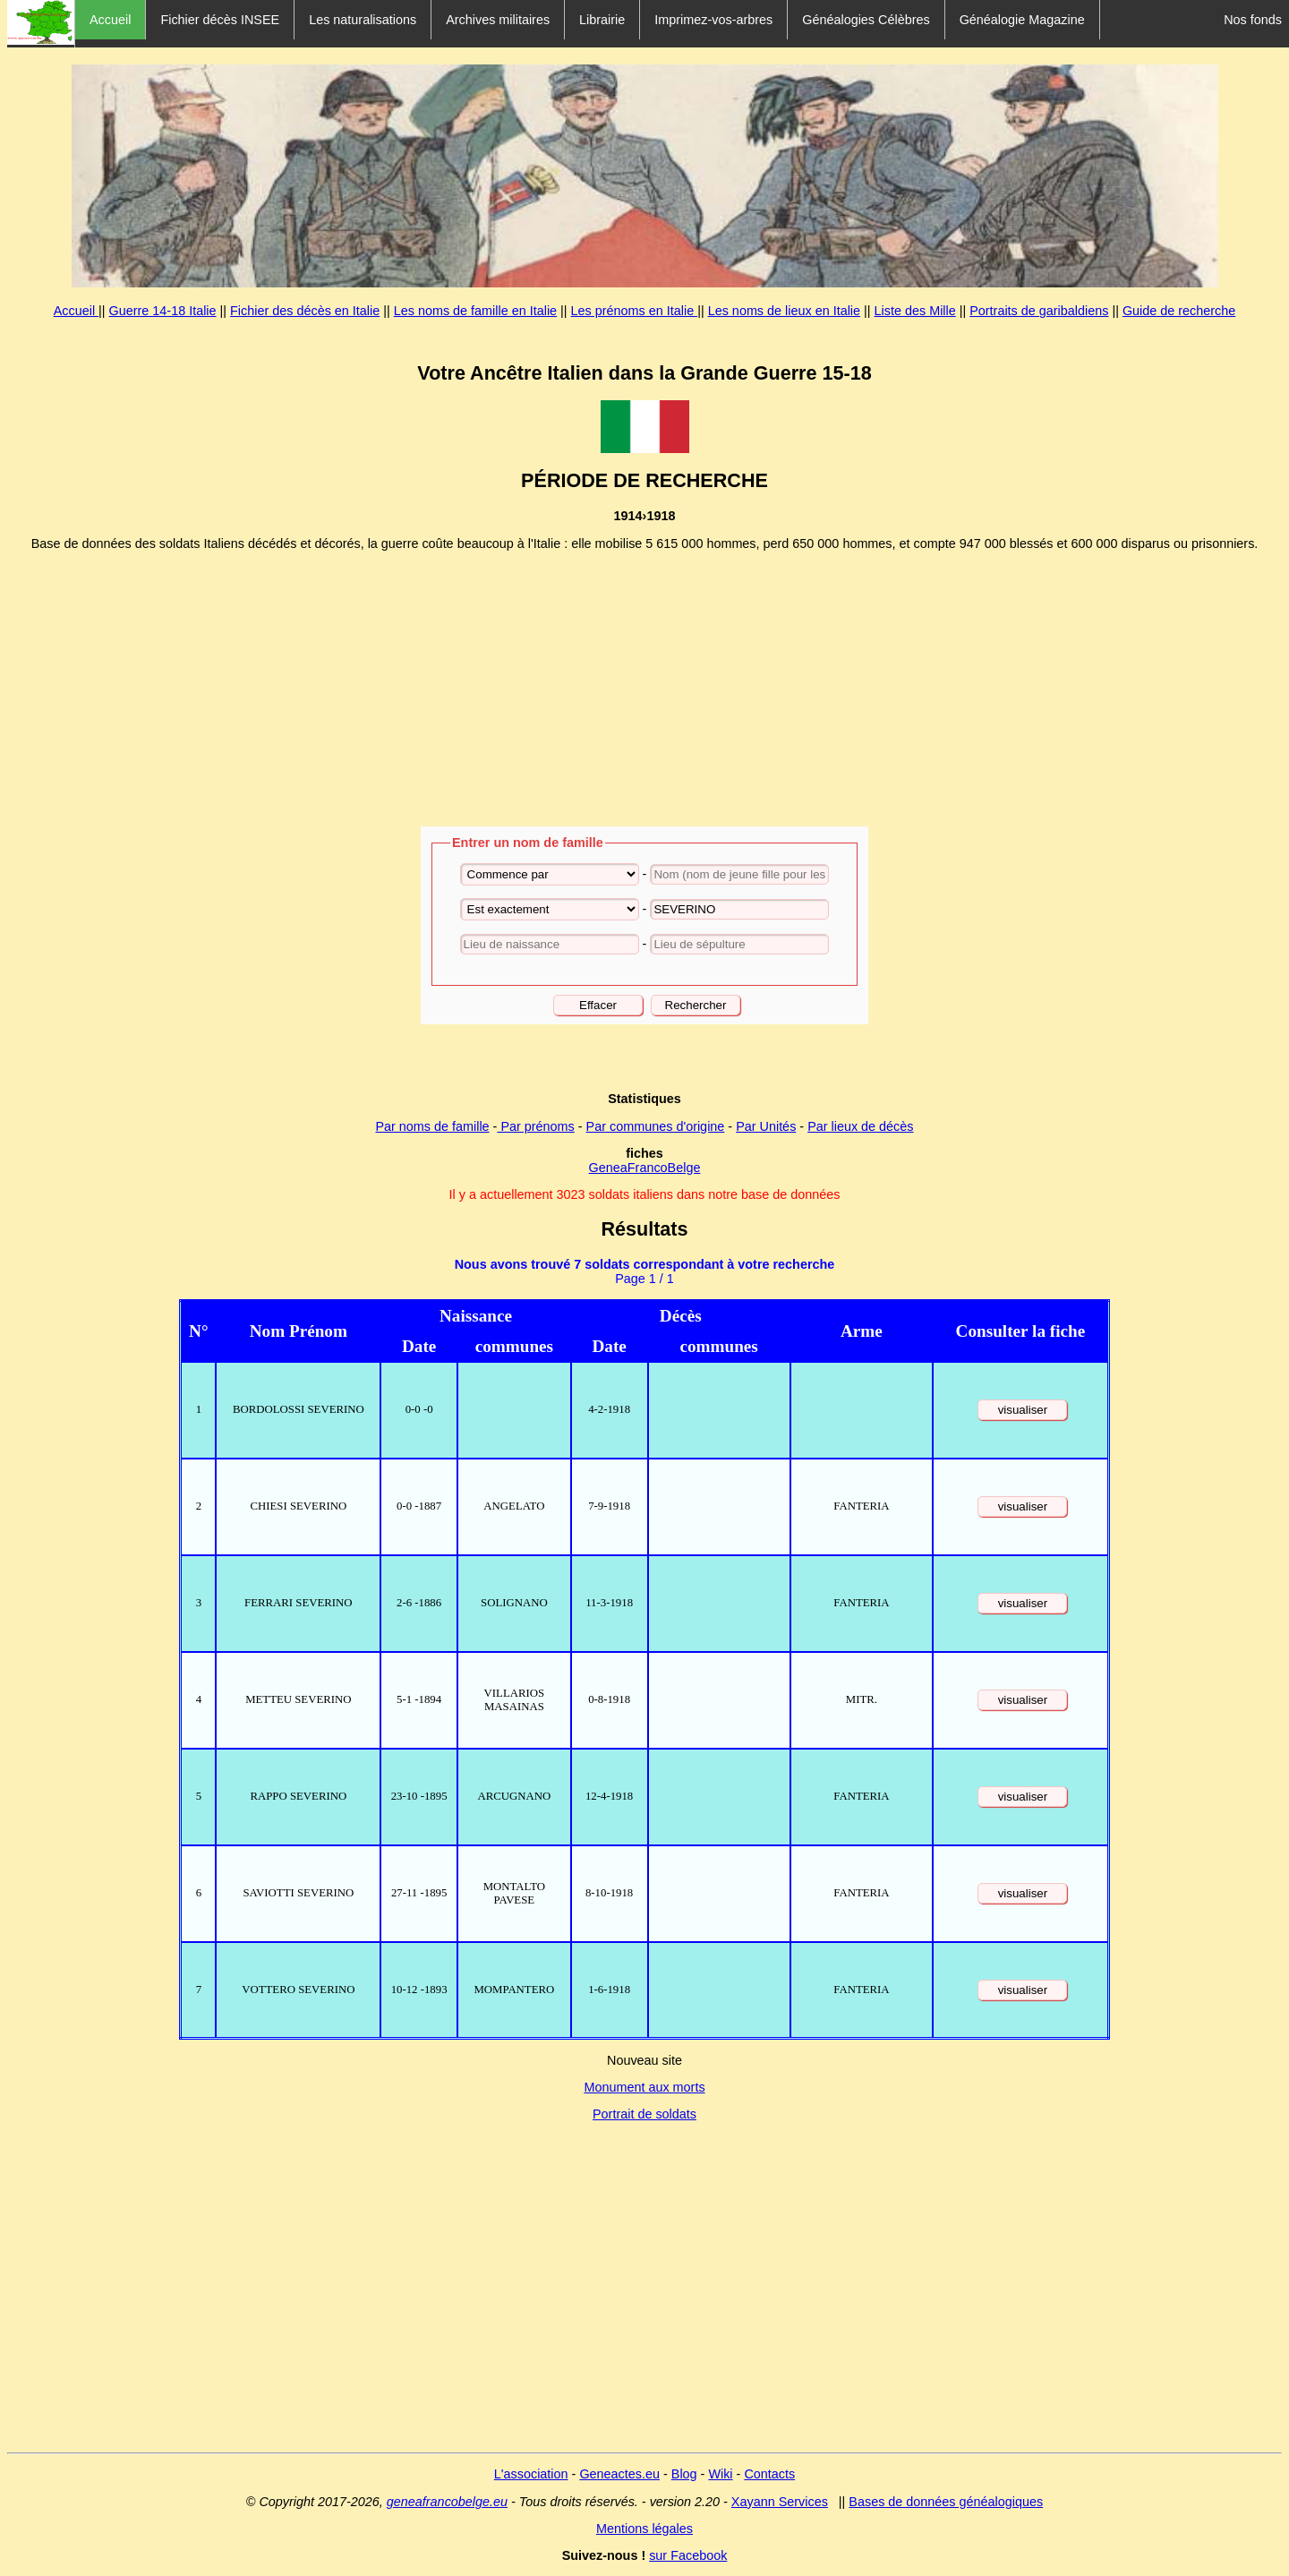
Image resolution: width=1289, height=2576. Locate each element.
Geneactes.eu (619, 2474)
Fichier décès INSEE (219, 20)
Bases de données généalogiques (946, 2502)
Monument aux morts (644, 2087)
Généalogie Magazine (1022, 20)
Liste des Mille (915, 311)
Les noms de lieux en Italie (784, 311)
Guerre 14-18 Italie (163, 311)
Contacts (769, 2474)
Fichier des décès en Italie (305, 311)
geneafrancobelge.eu (447, 2502)
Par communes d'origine (655, 1126)
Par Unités (766, 1126)
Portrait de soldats (644, 2114)
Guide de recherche (1179, 311)
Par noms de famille (432, 1126)
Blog (684, 2474)
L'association (531, 2474)
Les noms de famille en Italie (475, 311)
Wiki (720, 2474)
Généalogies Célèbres (865, 20)
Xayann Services (779, 2502)
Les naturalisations (362, 20)
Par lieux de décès (860, 1126)
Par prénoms (535, 1126)
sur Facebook (688, 2555)
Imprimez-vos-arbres (713, 20)
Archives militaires (498, 20)
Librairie (602, 20)
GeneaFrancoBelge (645, 1167)
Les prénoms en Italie (634, 311)
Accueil (110, 20)
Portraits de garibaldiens (1038, 311)
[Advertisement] (644, 688)
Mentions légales (644, 2528)
